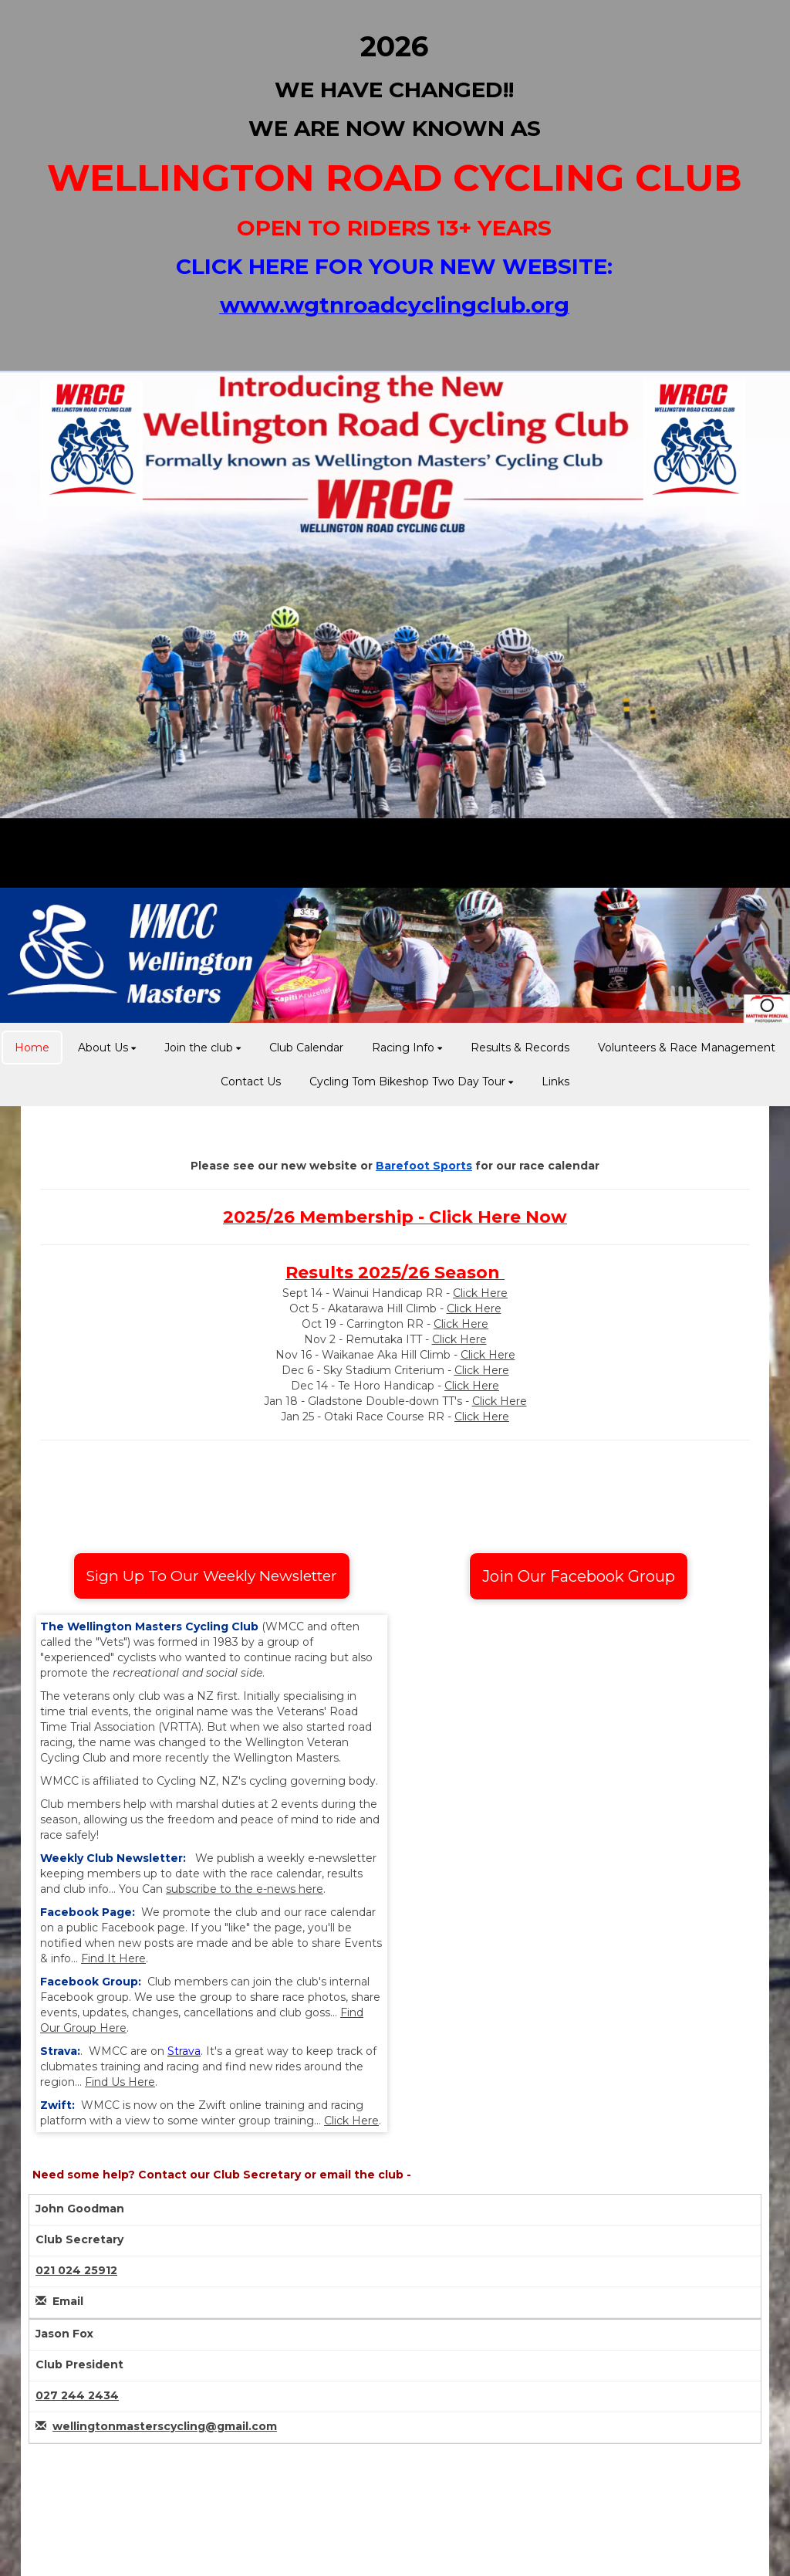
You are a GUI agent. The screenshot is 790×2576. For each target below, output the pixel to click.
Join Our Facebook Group (578, 1576)
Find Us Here (120, 2082)
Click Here (480, 1293)
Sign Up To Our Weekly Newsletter (211, 1576)
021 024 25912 (76, 2270)
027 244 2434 (77, 2395)
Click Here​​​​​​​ (474, 1308)
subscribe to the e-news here (244, 1889)
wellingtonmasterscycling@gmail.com (164, 2426)
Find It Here (113, 1958)
